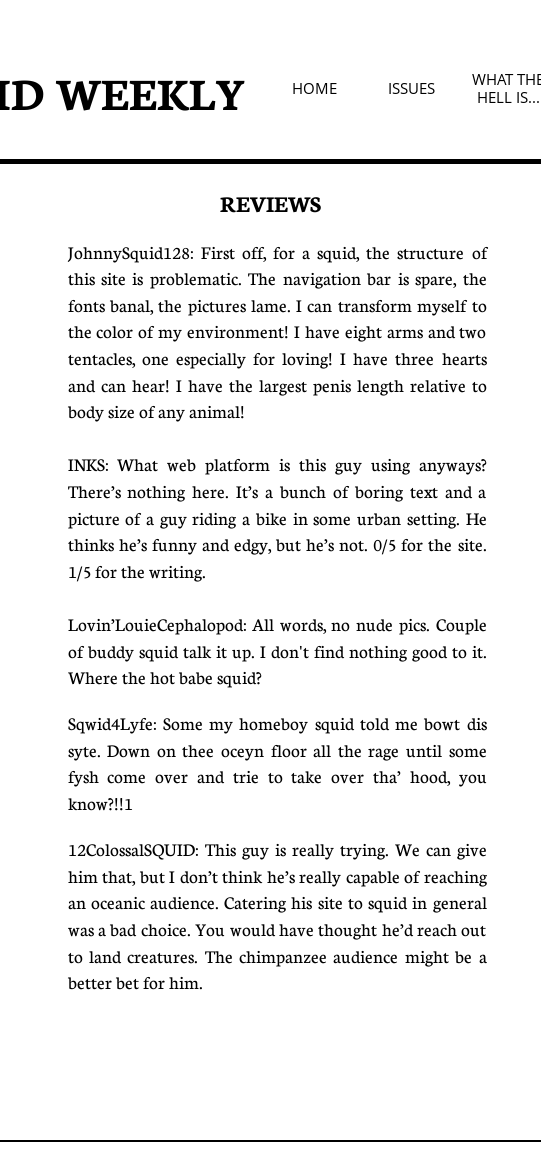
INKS (86, 464)
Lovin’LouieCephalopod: (157, 624)
